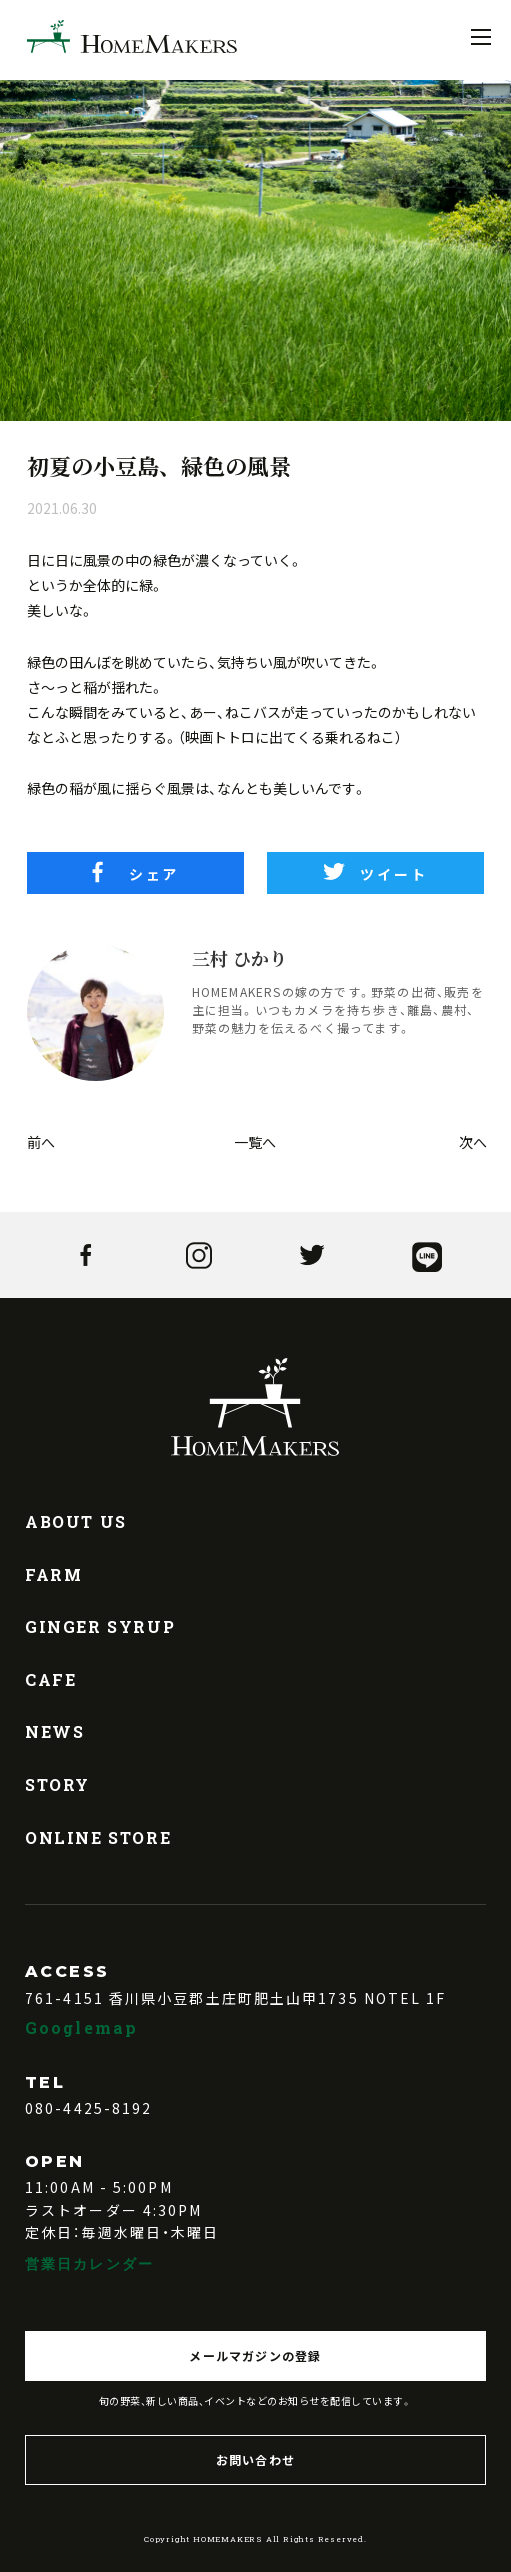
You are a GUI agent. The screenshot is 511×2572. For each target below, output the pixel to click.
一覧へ (255, 1142)
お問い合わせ (255, 2459)
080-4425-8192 (88, 2108)
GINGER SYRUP (100, 1626)
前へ (39, 1142)
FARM (53, 1574)
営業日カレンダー (89, 2263)
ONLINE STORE (98, 1837)
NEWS (54, 1731)
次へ (471, 1142)
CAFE (50, 1679)
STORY (57, 1784)
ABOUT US (76, 1521)
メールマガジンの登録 (255, 2355)
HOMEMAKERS (132, 36)
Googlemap (81, 2027)
